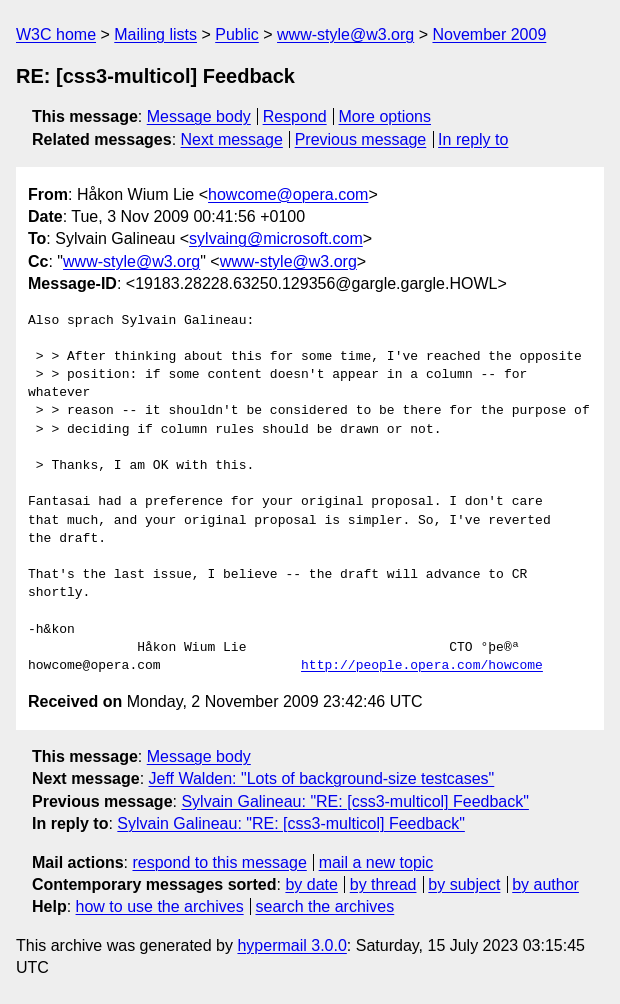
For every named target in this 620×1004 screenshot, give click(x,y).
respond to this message (219, 862)
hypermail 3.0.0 (291, 945)
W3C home (56, 34)
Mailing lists (155, 34)
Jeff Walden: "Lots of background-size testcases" (322, 778)
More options (385, 116)
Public (237, 34)
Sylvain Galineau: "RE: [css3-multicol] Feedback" (355, 801)
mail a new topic (376, 862)
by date (311, 884)
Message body (199, 116)
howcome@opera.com (288, 194)
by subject (464, 884)
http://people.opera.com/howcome (422, 666)
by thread (383, 884)
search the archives (325, 906)
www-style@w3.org (345, 34)
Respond (295, 116)
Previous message (361, 139)
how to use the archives (160, 906)
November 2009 (489, 34)
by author (545, 884)
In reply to (473, 139)
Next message (232, 139)
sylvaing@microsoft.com (276, 238)
